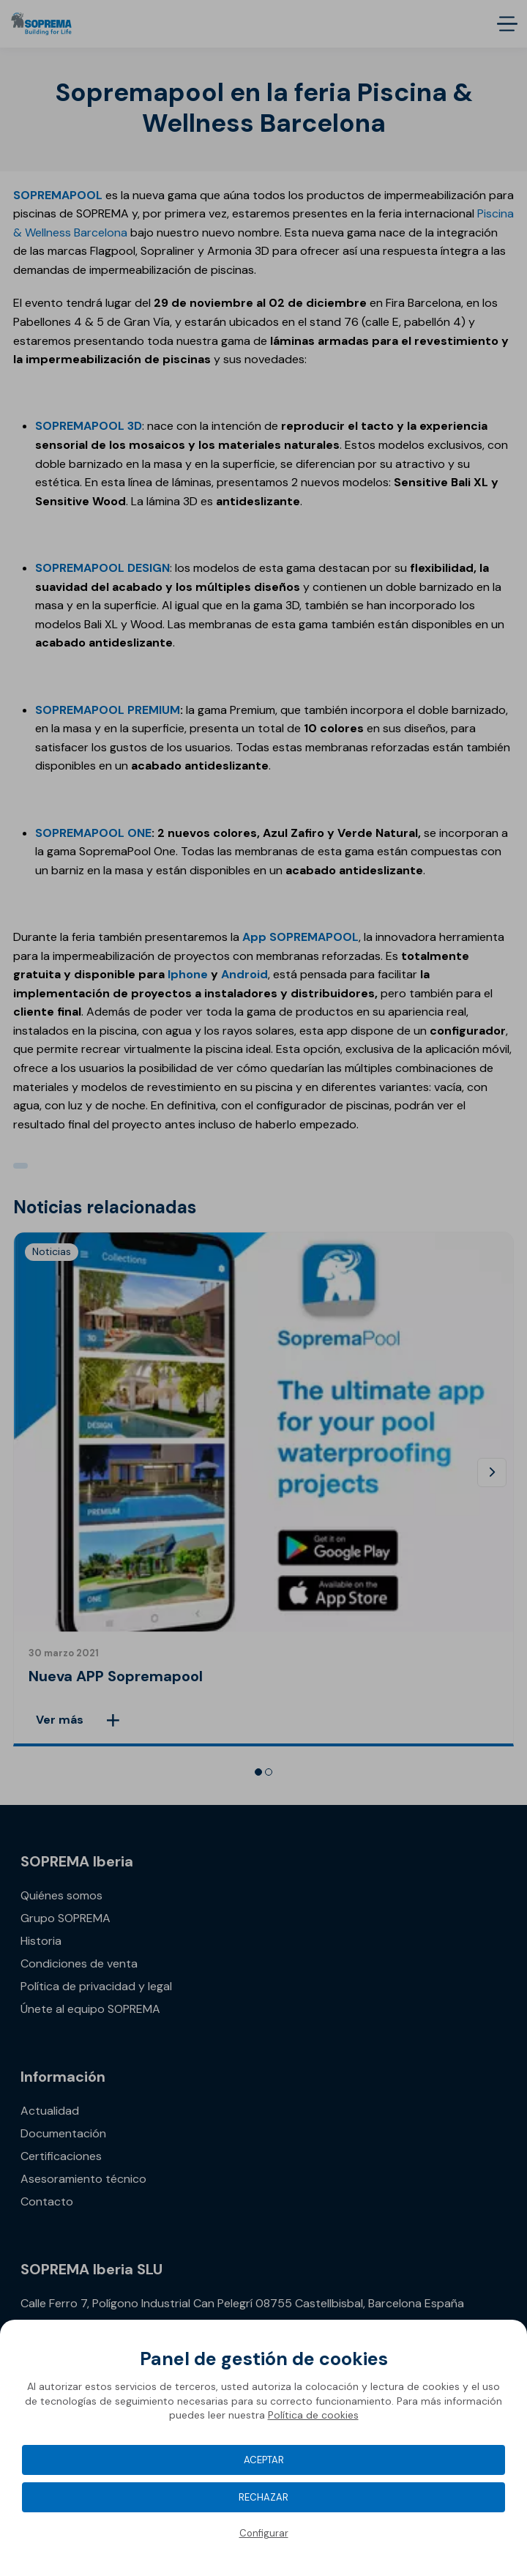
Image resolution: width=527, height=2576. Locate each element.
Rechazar (263, 2497)
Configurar (263, 2533)
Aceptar (264, 2460)
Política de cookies (313, 2414)
